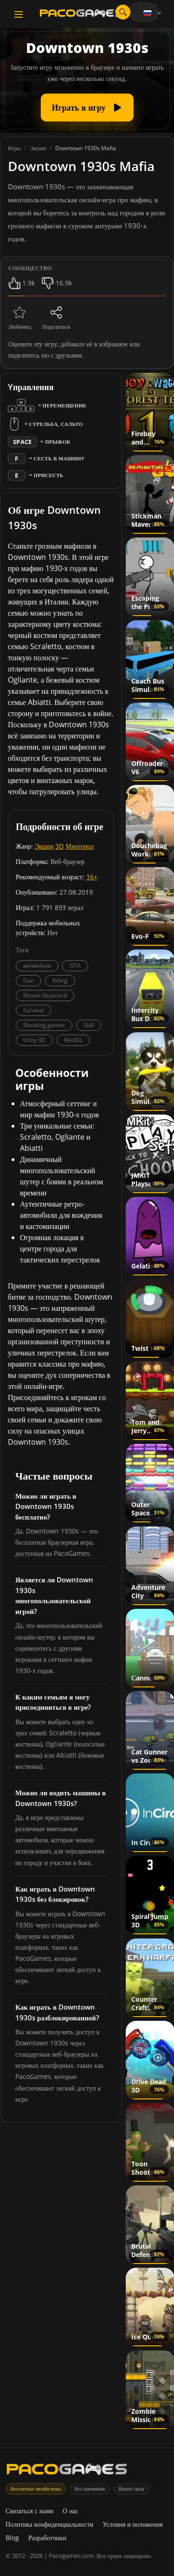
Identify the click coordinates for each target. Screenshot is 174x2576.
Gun (28, 980)
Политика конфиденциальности (49, 2524)
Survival (33, 1010)
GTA (75, 965)
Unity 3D (34, 1040)
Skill (89, 1025)
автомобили (37, 965)
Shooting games (44, 1025)
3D (59, 846)
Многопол (79, 846)
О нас (70, 2510)
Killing (60, 980)
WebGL (73, 1040)
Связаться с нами (29, 2510)
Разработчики (47, 2537)
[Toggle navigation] (18, 14)
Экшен (44, 846)
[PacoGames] (67, 2471)
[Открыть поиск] (123, 12)
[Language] (153, 13)
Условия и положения (133, 2524)
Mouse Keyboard (45, 995)
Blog (12, 2537)
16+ (91, 876)
